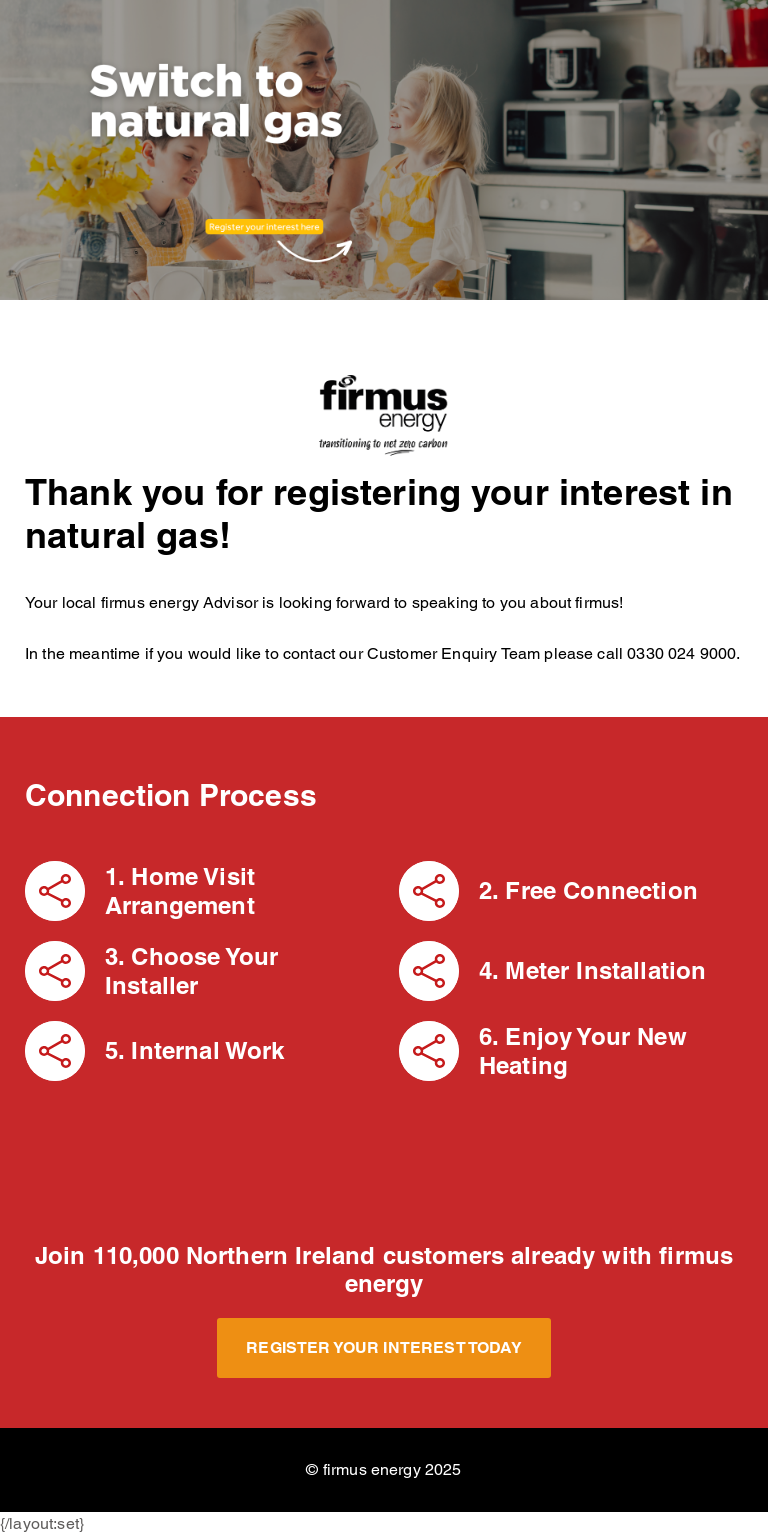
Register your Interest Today (383, 1347)
